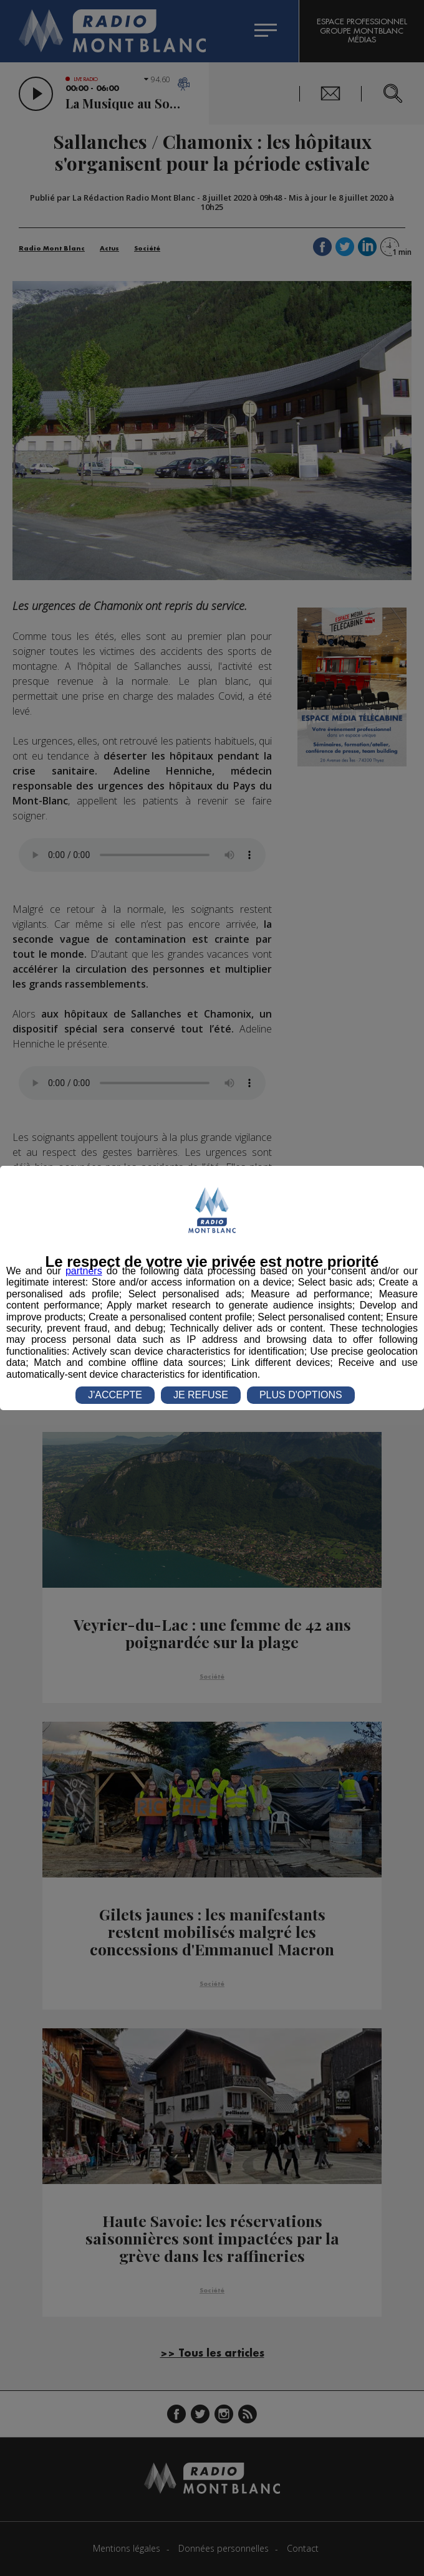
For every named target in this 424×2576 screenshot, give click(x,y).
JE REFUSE (200, 1395)
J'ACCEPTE (115, 1395)
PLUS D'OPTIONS (300, 1395)
